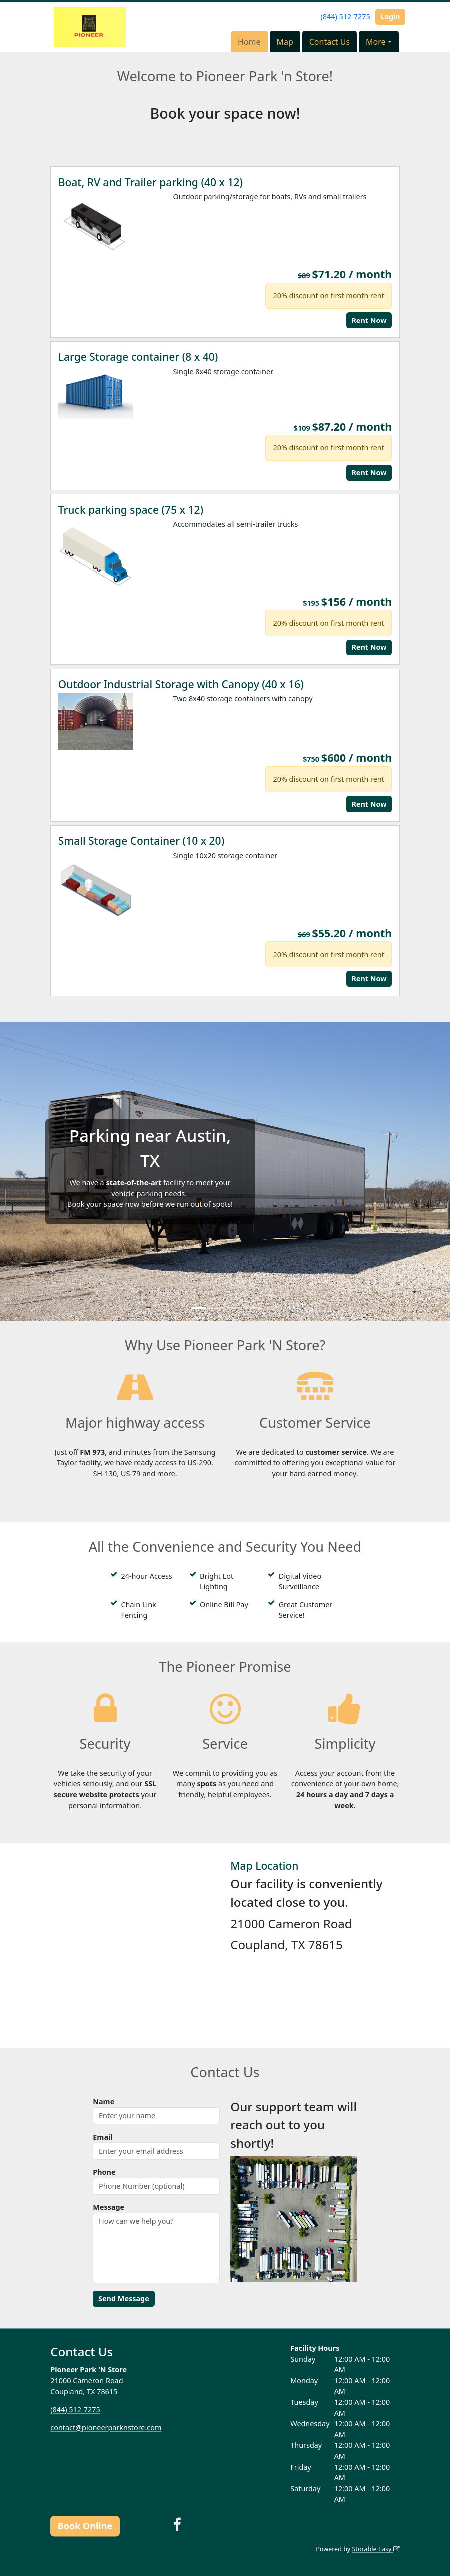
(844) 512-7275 (345, 16)
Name (103, 2101)
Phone (104, 2172)
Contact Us (329, 41)
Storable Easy (375, 2549)
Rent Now (368, 320)
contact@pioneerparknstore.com (105, 2427)
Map (284, 41)
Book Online (85, 2526)
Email (102, 2137)
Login (390, 16)
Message (108, 2207)
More (376, 41)
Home (249, 41)
